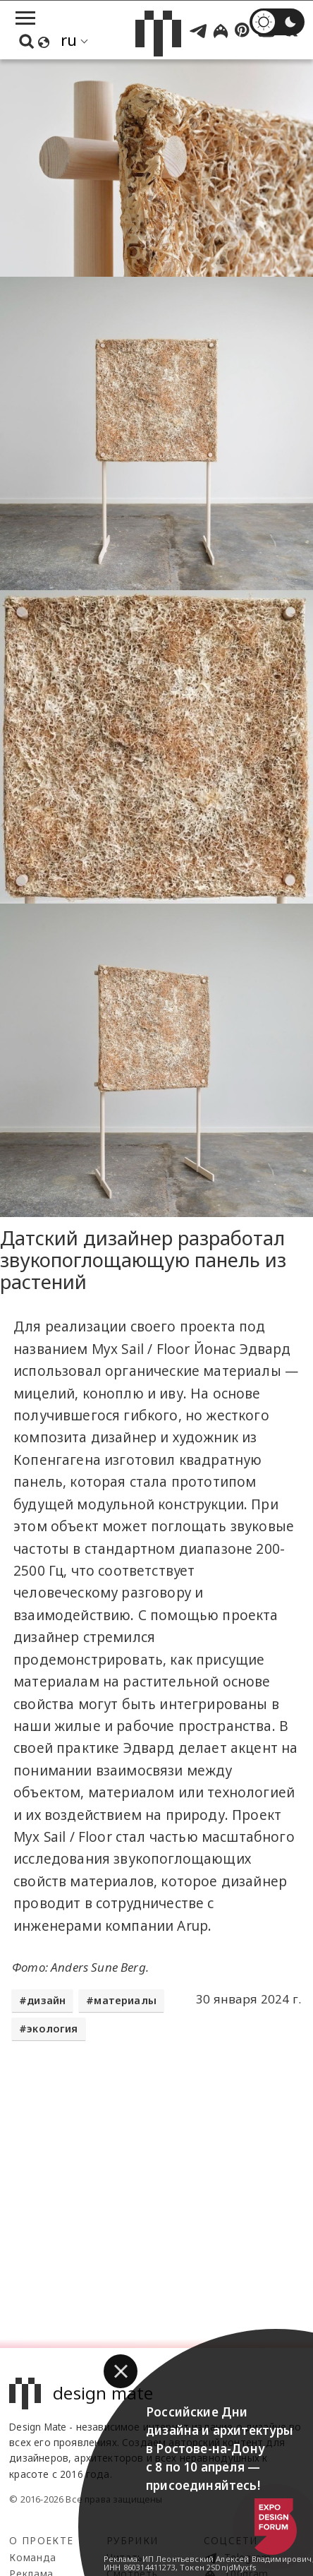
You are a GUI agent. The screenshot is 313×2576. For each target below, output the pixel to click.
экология (52, 2028)
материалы (125, 2000)
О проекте (41, 2540)
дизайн (46, 2000)
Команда (32, 2557)
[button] (120, 2371)
